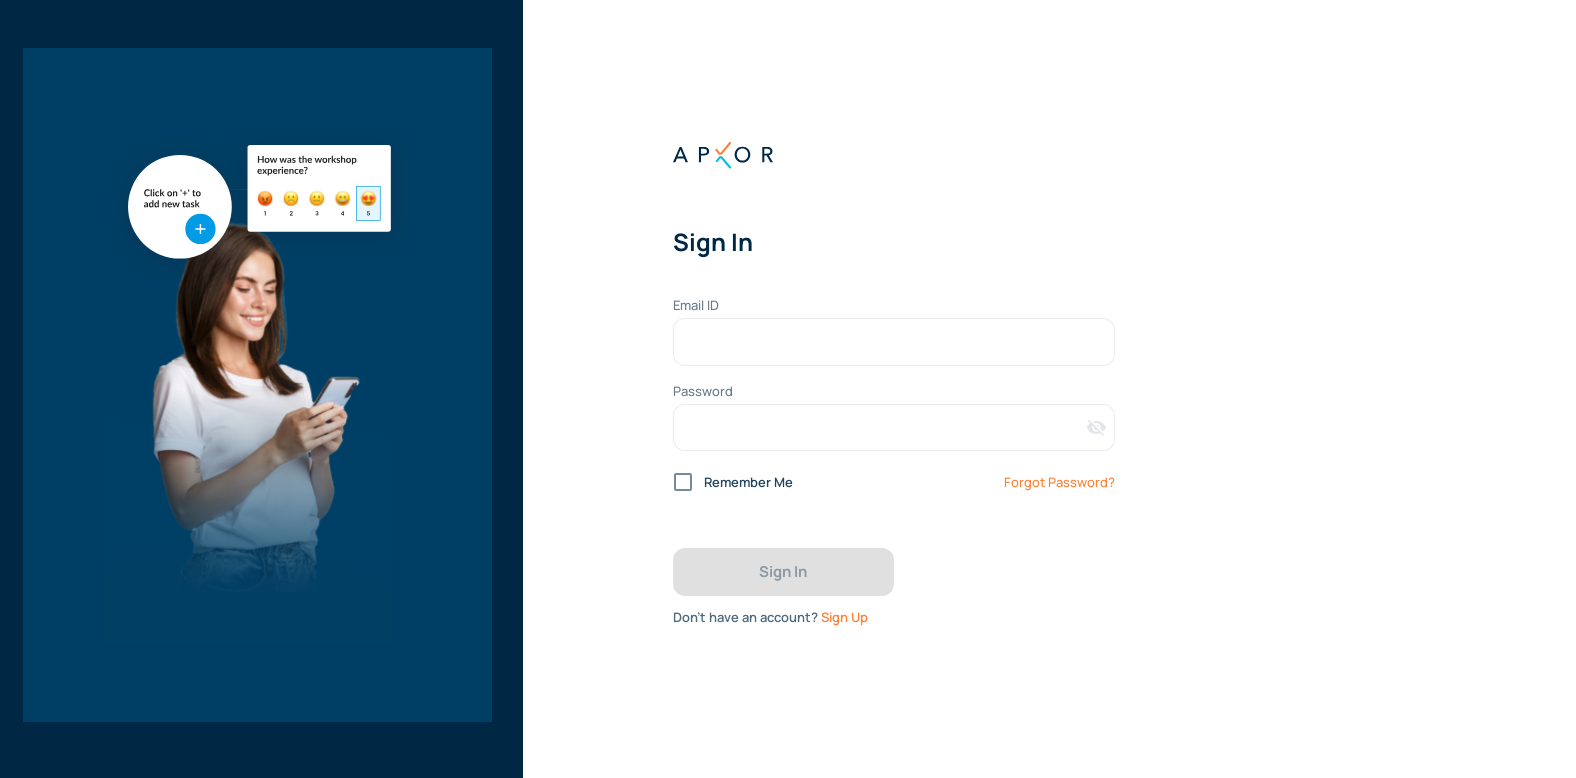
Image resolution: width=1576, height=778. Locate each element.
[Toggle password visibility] (1096, 427)
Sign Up (844, 617)
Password (703, 391)
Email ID (696, 305)
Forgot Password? (1059, 482)
